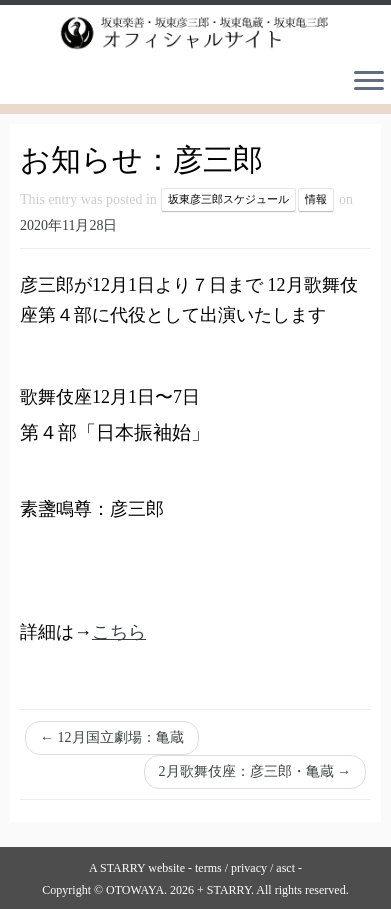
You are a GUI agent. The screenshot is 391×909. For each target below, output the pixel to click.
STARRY (122, 868)
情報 (316, 199)
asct (285, 868)
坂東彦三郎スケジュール (228, 199)
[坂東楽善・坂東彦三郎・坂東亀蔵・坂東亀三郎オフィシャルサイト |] (195, 33)
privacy (249, 868)
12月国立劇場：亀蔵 (112, 737)
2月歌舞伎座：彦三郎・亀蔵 (255, 771)
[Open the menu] (369, 82)
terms (208, 868)
